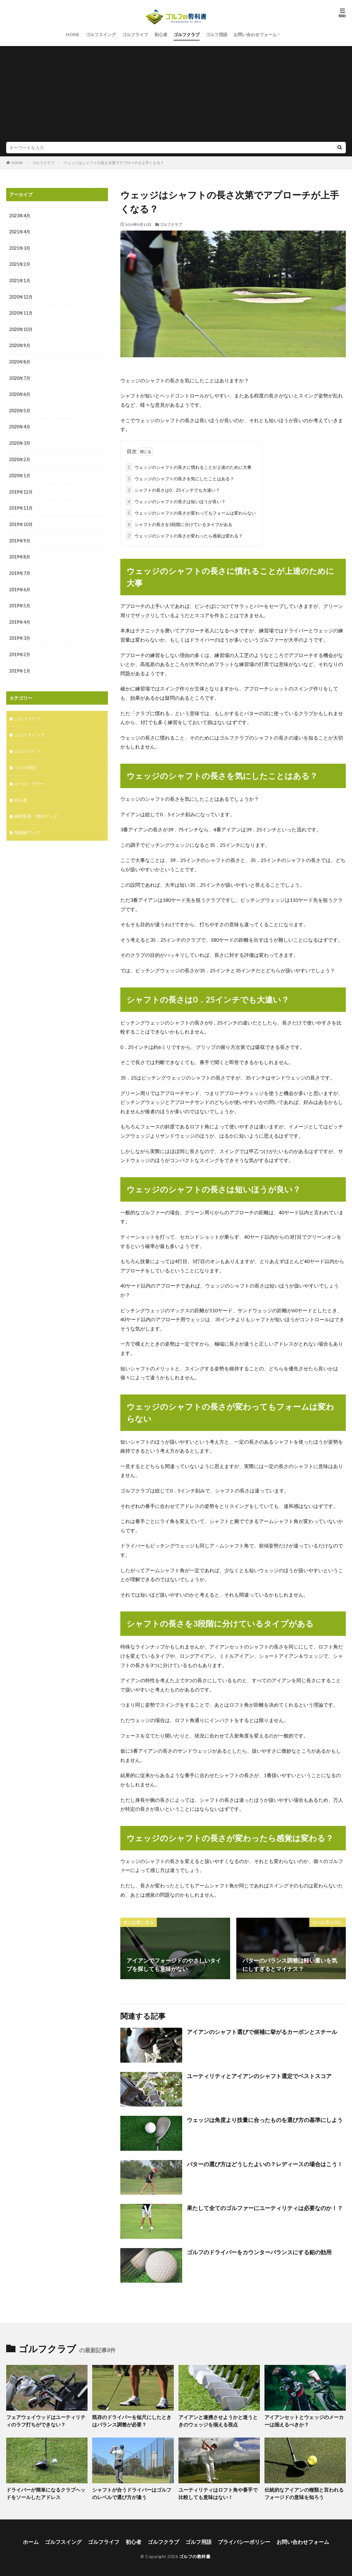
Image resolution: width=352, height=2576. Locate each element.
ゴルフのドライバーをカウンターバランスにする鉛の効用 (259, 2250)
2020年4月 (19, 424)
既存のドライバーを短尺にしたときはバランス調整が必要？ (131, 2419)
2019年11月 (21, 504)
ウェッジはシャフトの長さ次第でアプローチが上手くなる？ (114, 162)
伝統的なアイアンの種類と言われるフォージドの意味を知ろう (303, 2491)
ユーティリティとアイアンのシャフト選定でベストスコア (259, 2074)
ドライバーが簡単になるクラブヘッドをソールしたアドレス (45, 2491)
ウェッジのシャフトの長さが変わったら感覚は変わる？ (184, 534)
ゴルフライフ (135, 34)
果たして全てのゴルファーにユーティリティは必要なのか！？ (265, 2207)
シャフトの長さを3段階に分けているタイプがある (179, 523)
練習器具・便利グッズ (36, 809)
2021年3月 (19, 247)
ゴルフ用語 (216, 34)
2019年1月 (19, 665)
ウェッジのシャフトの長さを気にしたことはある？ (180, 477)
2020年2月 (19, 456)
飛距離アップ (27, 825)
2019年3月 (19, 633)
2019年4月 (19, 617)
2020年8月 (19, 360)
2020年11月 (21, 312)
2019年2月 (19, 649)
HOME (72, 34)
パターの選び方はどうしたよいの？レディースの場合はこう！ (265, 2162)
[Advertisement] (176, 95)
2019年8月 (19, 553)
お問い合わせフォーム (255, 34)
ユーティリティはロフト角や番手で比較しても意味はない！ (217, 2491)
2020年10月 (21, 328)
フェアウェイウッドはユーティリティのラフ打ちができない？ (45, 2419)
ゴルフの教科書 (195, 2553)
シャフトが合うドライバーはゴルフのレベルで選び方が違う (131, 2491)
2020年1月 (19, 472)
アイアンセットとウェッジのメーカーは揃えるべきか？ (303, 2419)
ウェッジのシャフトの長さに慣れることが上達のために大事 (188, 466)
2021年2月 (19, 263)
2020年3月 (19, 440)
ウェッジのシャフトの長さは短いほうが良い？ (175, 500)
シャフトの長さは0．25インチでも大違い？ (173, 489)
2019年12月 (21, 488)
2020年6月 (19, 392)
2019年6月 (19, 585)
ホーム (38, 2539)
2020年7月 (19, 376)
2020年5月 (19, 408)
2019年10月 (21, 521)
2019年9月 (19, 537)
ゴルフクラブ (187, 34)
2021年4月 (19, 231)
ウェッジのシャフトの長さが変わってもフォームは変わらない (191, 511)
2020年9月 (19, 344)
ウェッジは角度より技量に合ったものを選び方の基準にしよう (265, 2119)
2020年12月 (21, 296)
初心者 (160, 34)
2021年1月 (19, 279)
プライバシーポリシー (241, 2539)
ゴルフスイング (101, 34)
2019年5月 (19, 601)
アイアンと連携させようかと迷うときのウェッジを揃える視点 (217, 2419)
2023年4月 (19, 215)
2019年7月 (19, 569)
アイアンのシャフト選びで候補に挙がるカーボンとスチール (262, 2030)
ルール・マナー (29, 777)
